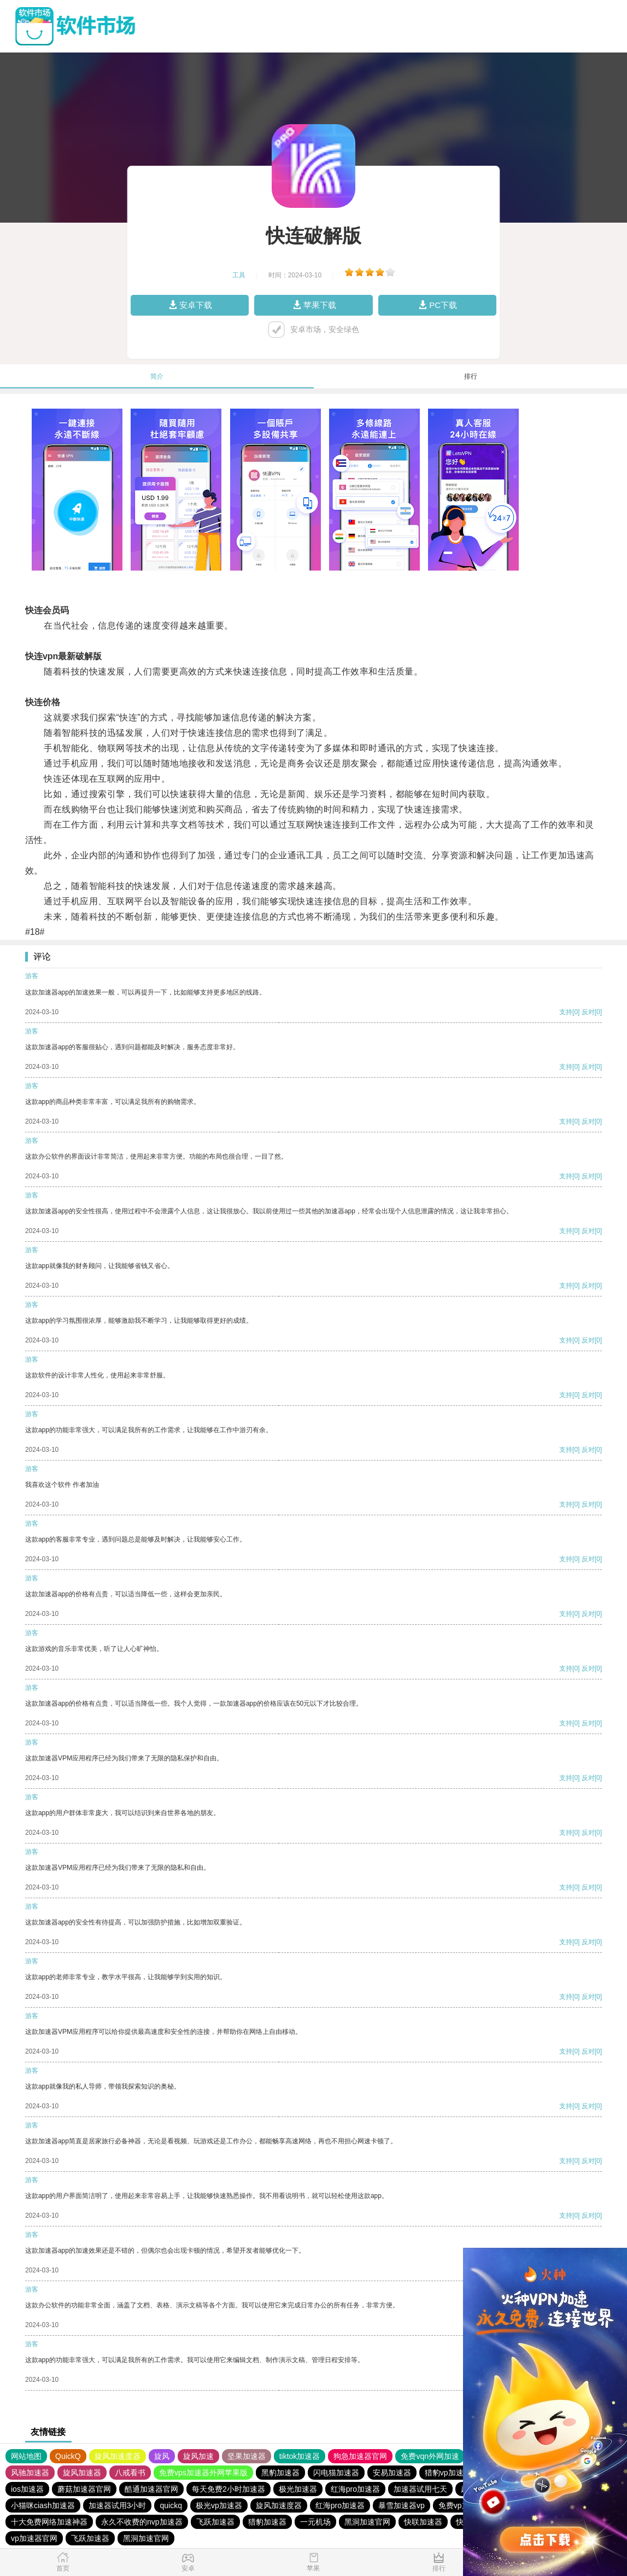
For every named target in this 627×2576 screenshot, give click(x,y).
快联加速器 (423, 2521)
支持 (565, 1012)
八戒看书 (130, 2472)
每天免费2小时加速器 (228, 2489)
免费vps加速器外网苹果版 (203, 2472)
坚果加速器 (246, 2456)
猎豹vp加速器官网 (456, 2472)
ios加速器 (27, 2489)
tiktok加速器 (299, 2456)
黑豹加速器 (280, 2472)
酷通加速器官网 (151, 2489)
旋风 (161, 2456)
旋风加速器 (82, 2472)
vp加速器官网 (34, 2538)
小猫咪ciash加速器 (43, 2505)
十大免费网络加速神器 (49, 2521)
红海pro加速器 (355, 2489)
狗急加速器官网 (360, 2456)
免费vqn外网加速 (430, 2456)
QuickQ (68, 2456)
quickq (170, 2505)
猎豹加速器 (267, 2521)
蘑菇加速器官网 (84, 2489)
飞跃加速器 (215, 2521)
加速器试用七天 (420, 2489)
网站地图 (26, 2456)
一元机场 (315, 2521)
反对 (588, 1012)
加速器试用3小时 (118, 2505)
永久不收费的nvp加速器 (142, 2521)
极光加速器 (298, 2489)
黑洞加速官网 (367, 2521)
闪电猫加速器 (336, 2472)
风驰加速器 (30, 2472)
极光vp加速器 (219, 2505)
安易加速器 (392, 2472)
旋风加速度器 (117, 2456)
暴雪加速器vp (401, 2505)
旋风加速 (198, 2456)
